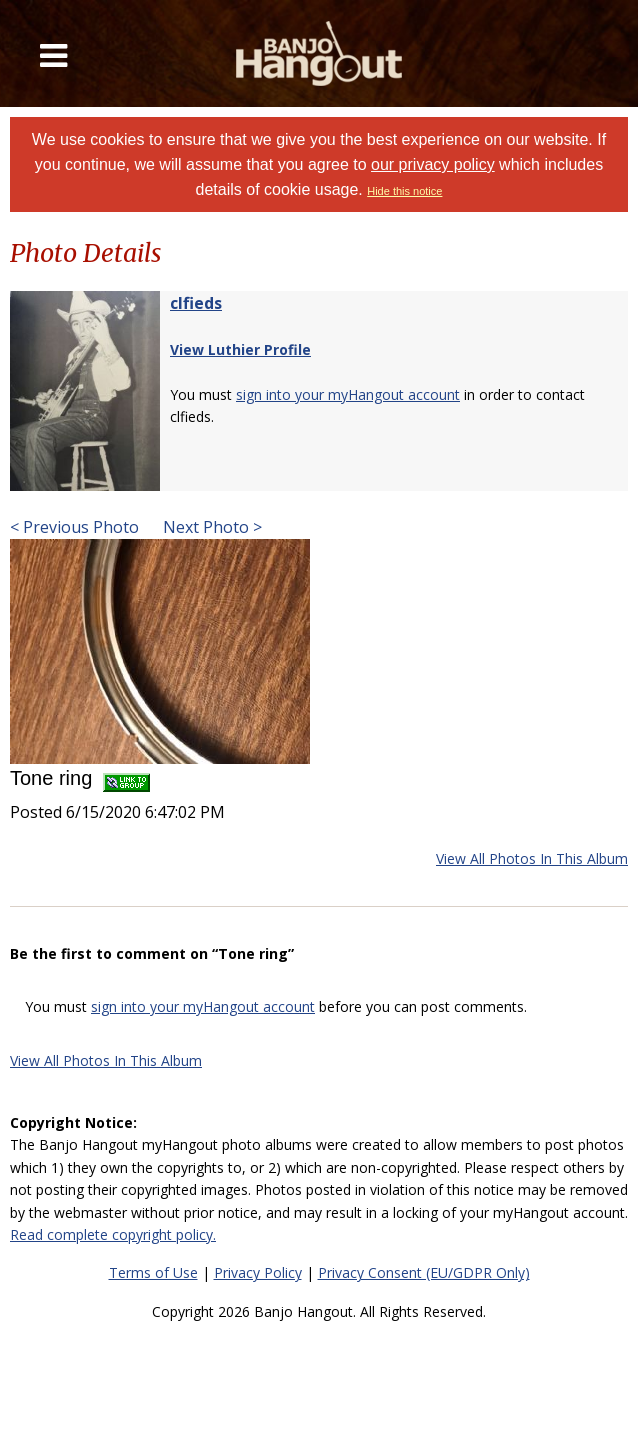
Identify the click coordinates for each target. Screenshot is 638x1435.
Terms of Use (153, 1272)
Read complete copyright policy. (113, 1234)
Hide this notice (404, 191)
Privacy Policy (258, 1272)
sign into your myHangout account (348, 394)
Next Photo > (210, 527)
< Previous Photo (74, 527)
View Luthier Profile (240, 349)
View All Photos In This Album (532, 858)
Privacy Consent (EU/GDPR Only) (424, 1272)
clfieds (196, 303)
